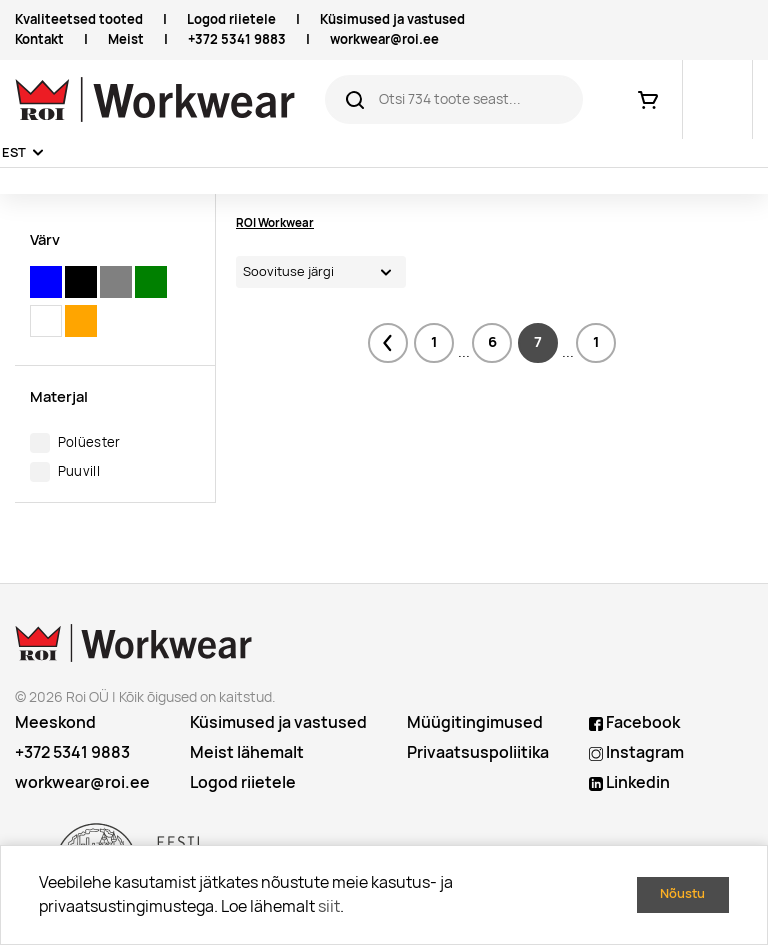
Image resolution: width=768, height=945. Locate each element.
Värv (45, 239)
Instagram (636, 752)
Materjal (59, 396)
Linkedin (629, 782)
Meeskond (55, 722)
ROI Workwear (275, 222)
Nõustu (682, 893)
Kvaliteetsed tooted (79, 19)
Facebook (634, 722)
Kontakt (39, 39)
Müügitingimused (475, 722)
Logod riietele (231, 19)
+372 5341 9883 (237, 39)
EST (14, 152)
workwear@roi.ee (384, 39)
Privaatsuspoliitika (478, 752)
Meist (126, 39)
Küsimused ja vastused (392, 19)
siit (329, 906)
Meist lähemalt (247, 752)
